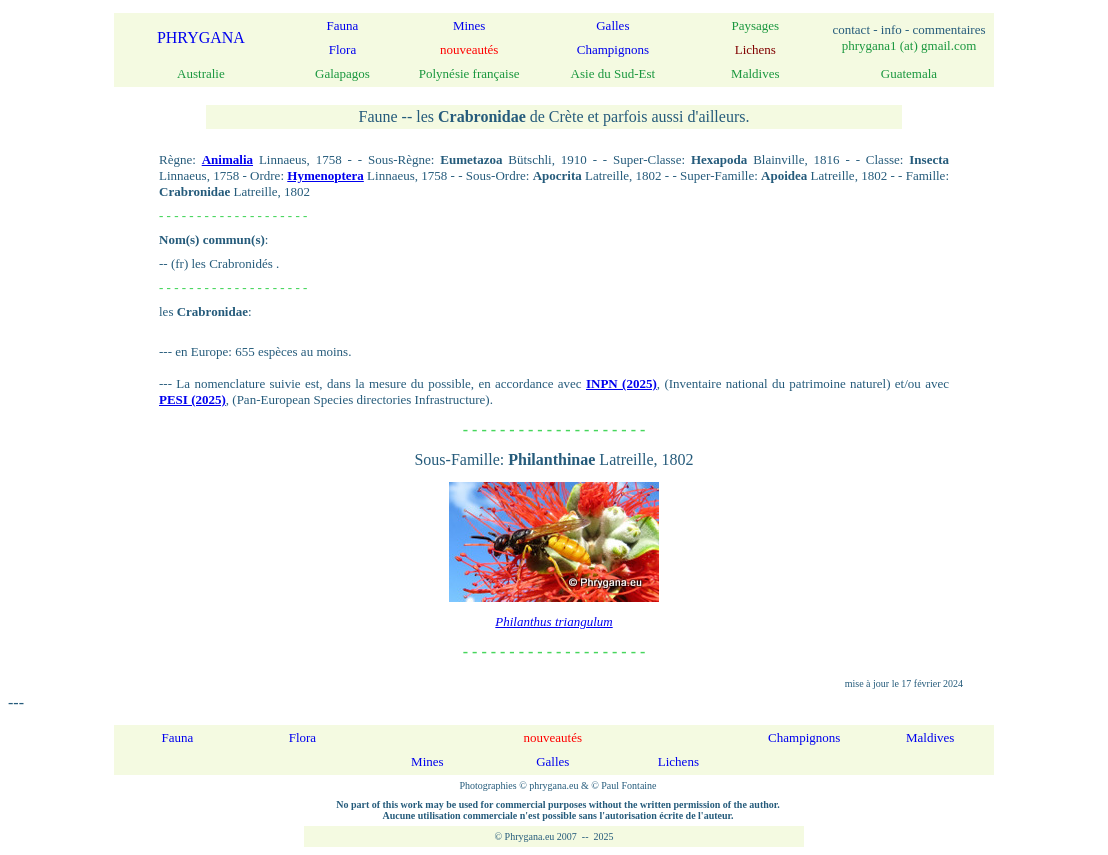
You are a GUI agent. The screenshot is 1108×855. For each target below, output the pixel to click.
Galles (612, 25)
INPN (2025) (621, 383)
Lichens (678, 761)
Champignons (613, 49)
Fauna (343, 25)
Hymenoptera (325, 175)
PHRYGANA (201, 37)
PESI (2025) (192, 399)
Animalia (227, 159)
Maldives (930, 737)
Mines (469, 25)
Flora (342, 49)
